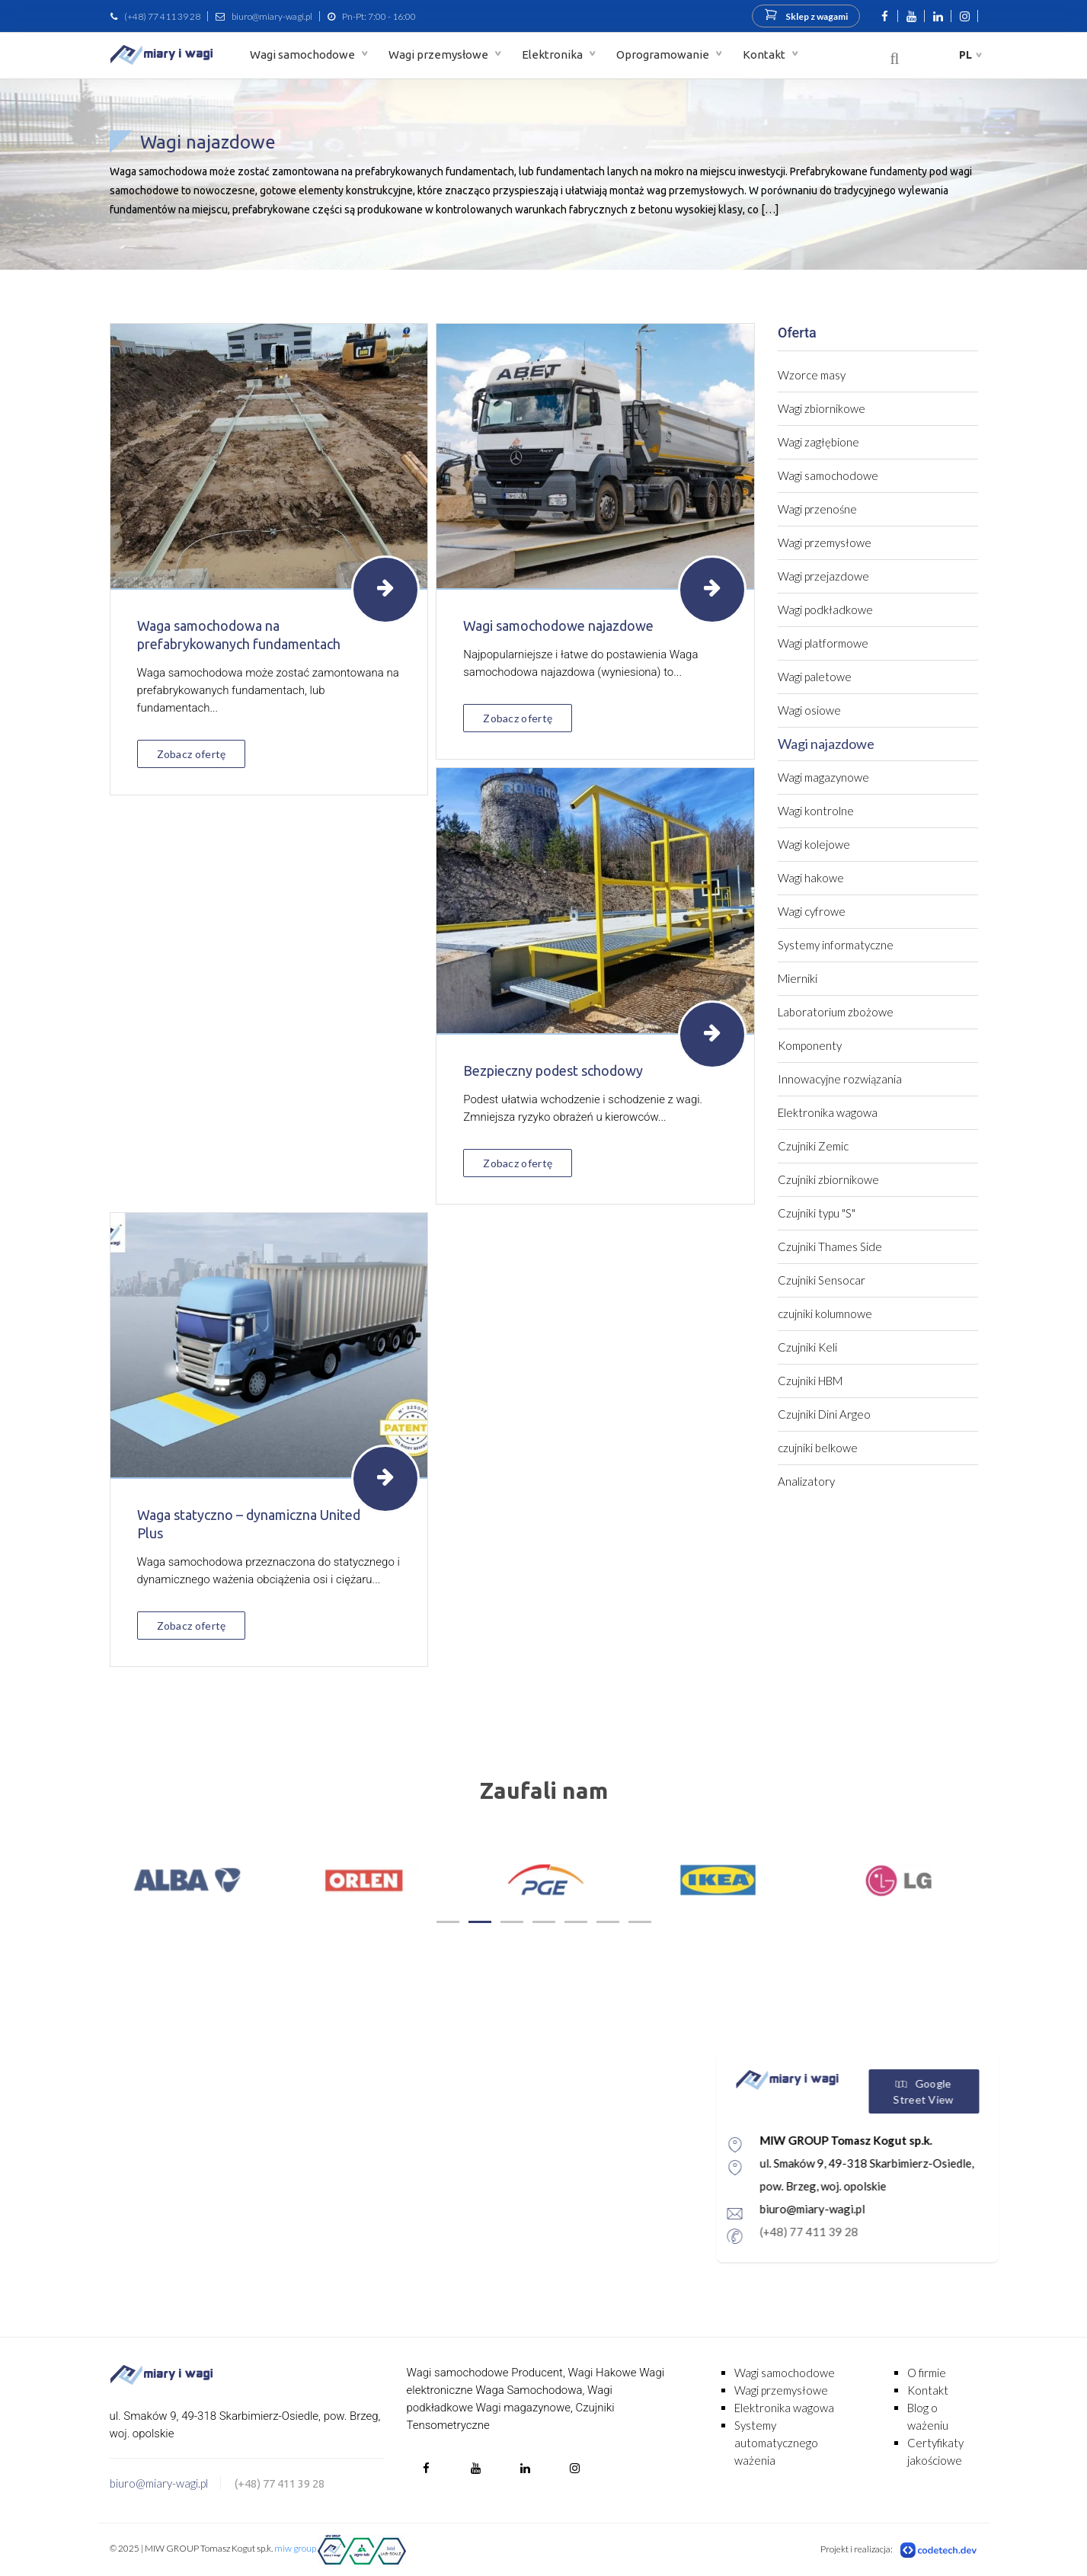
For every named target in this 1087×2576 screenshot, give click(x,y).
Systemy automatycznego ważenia (776, 2442)
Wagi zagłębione (818, 442)
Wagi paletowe (815, 676)
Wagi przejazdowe (823, 576)
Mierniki (797, 978)
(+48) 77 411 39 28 (162, 16)
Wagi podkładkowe (825, 609)
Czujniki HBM (810, 1380)
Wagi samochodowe (303, 54)
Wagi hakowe (811, 878)
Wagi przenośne (817, 509)
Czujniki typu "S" (816, 1213)
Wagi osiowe (809, 710)
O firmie (926, 2372)
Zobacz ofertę (191, 753)
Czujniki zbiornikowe (828, 1179)
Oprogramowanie (663, 54)
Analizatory (806, 1481)
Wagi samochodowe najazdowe (558, 625)
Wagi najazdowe (826, 743)
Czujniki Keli (807, 1347)
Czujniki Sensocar (821, 1280)
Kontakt (765, 54)
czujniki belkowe (818, 1447)
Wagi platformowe (823, 643)
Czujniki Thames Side (830, 1246)
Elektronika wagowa (828, 1112)
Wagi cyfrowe (812, 911)
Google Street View (987, 2091)
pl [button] (965, 55)
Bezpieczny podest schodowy (553, 1070)
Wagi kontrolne (816, 811)
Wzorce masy (812, 375)
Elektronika (553, 54)
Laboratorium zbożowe (836, 1012)
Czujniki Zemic (813, 1146)
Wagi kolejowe (814, 844)
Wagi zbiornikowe (821, 408)
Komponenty (810, 1045)
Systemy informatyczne (836, 945)
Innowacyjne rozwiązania (840, 1079)
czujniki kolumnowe (825, 1313)
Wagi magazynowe (823, 777)
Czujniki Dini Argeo (824, 1414)
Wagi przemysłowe (439, 54)
